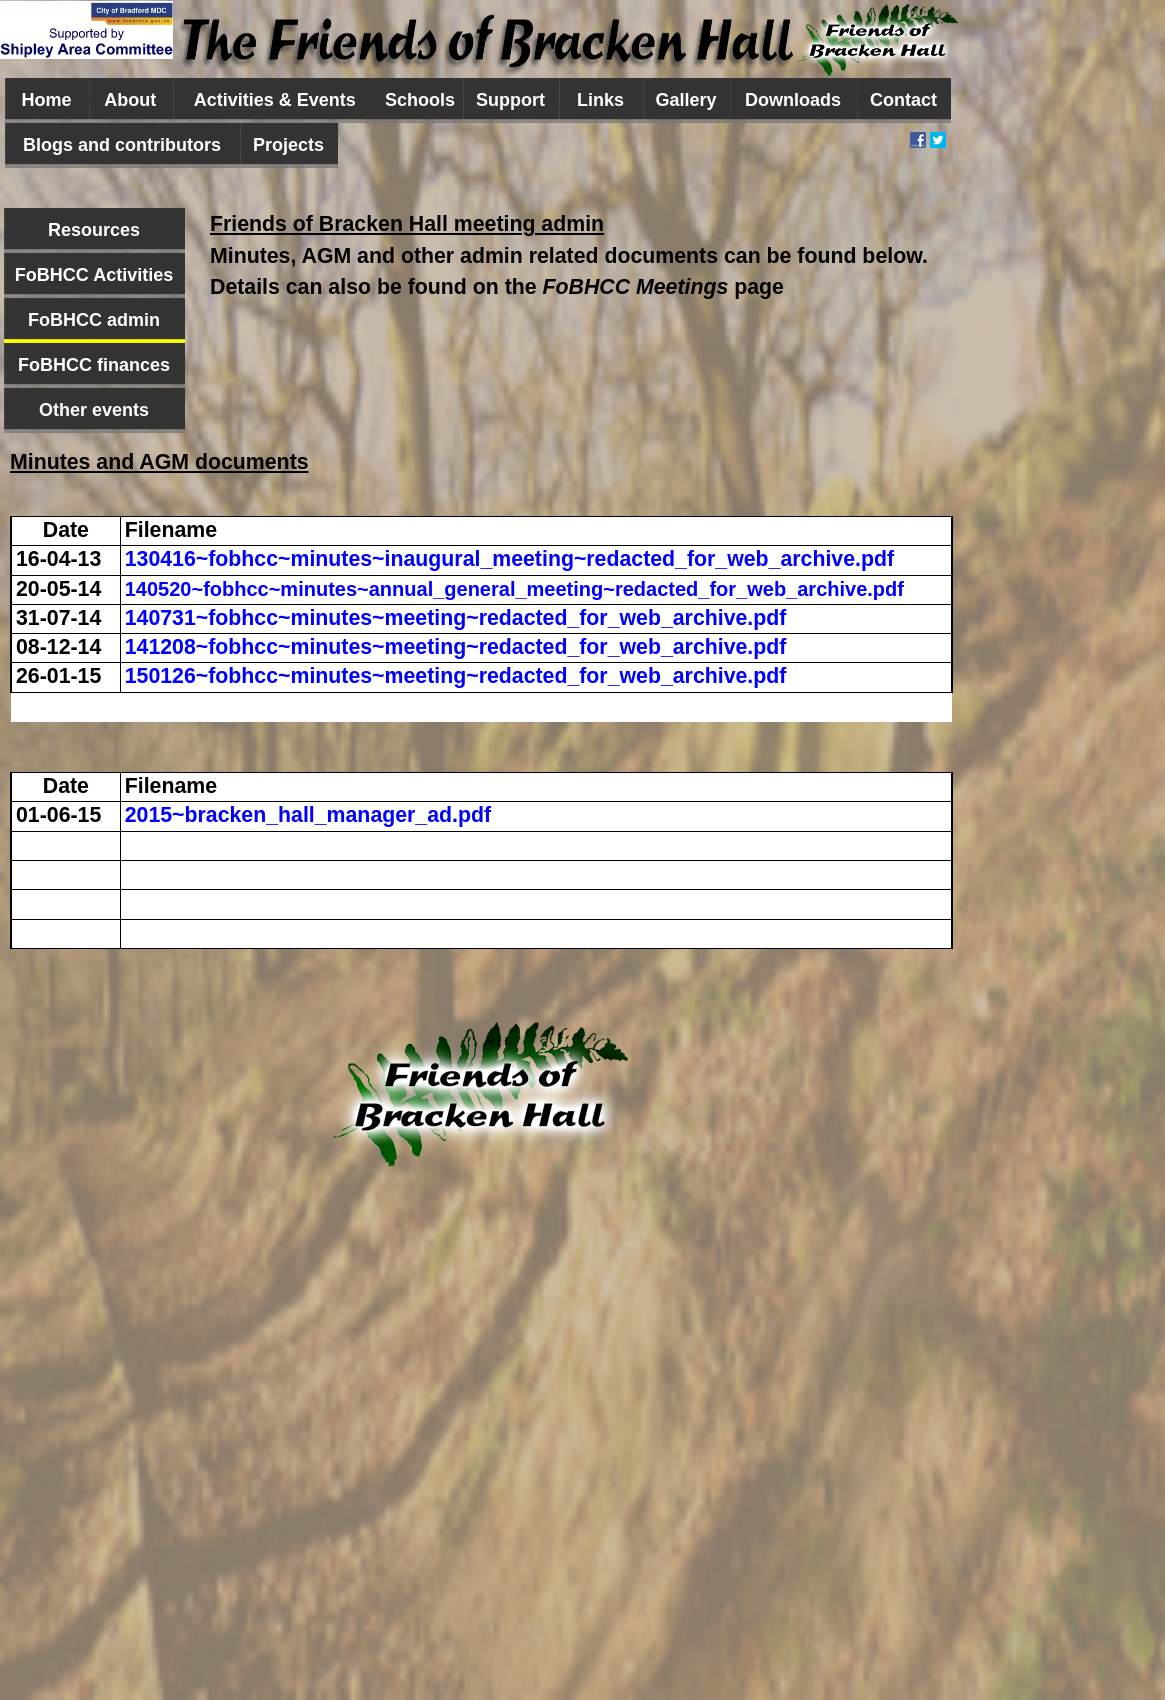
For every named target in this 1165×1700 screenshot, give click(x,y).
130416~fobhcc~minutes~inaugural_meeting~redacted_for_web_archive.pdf (509, 559)
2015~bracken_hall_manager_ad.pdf (308, 815)
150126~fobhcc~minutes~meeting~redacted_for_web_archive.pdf (456, 676)
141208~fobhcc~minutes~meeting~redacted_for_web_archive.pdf (456, 647)
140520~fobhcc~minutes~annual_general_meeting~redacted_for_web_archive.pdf (514, 589)
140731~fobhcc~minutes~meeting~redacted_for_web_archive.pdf (456, 618)
